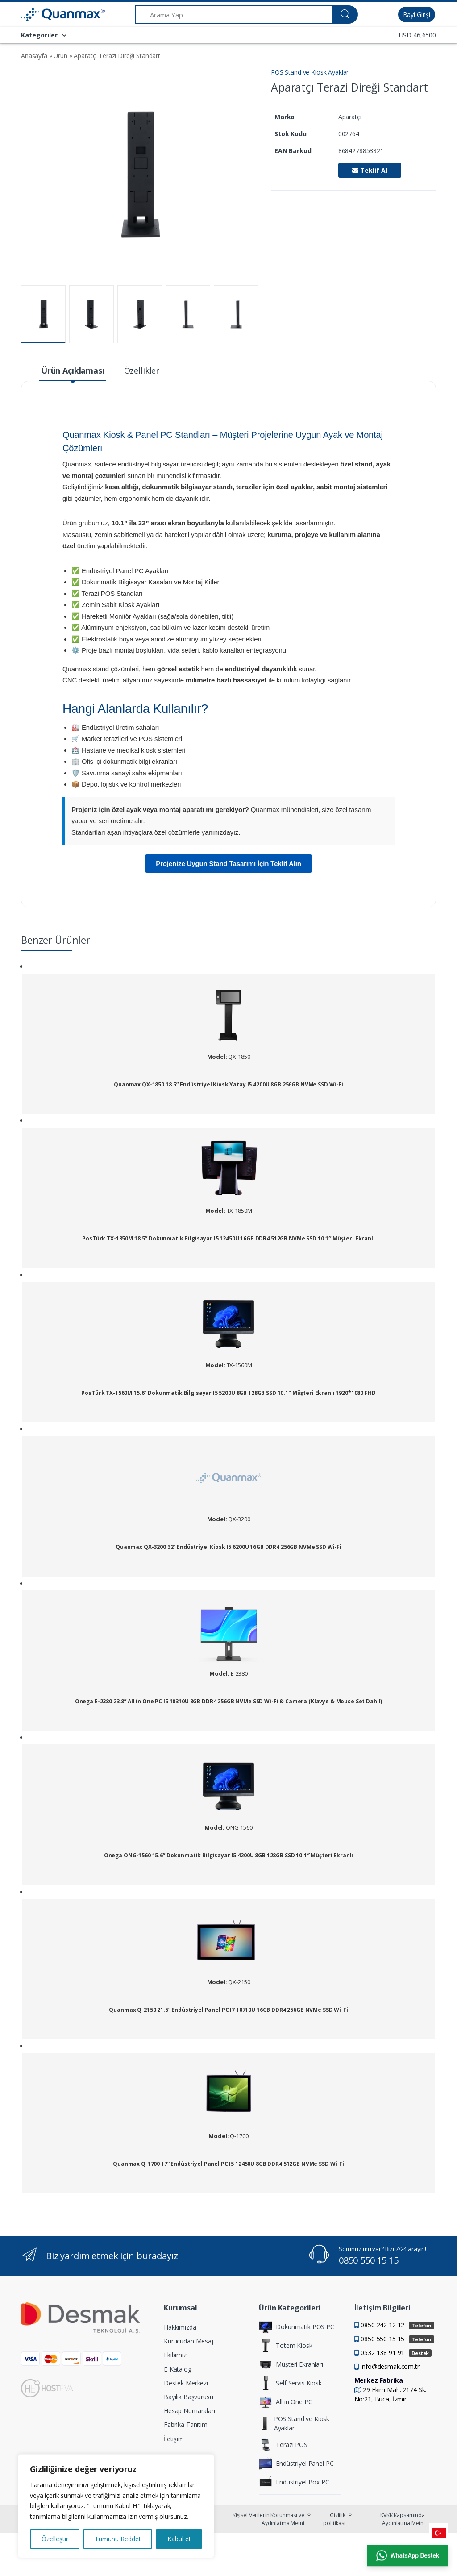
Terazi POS (283, 2444)
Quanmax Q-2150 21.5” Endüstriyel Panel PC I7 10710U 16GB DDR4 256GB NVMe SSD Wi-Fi (228, 2010)
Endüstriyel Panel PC (296, 2463)
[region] (116, 2506)
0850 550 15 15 (369, 2260)
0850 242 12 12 (397, 2325)
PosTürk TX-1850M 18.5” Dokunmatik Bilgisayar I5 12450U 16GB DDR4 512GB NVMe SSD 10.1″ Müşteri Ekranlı (228, 1238)
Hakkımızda (180, 2327)
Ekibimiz (175, 2355)
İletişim (174, 2439)
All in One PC (285, 2402)
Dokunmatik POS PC (296, 2327)
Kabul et (179, 2538)
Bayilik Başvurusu (188, 2397)
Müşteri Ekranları (291, 2364)
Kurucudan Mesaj (188, 2341)
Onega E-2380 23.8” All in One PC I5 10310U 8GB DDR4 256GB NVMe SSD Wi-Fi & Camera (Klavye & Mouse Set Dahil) (228, 1701)
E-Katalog (177, 2369)
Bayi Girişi (416, 14)
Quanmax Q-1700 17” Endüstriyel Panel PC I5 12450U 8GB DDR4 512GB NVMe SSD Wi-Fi (228, 2164)
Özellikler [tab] (142, 370)
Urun (60, 55)
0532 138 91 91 (396, 2352)
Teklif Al (369, 170)
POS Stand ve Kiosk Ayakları (310, 72)
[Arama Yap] (233, 14)
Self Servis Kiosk (290, 2383)
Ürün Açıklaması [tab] (72, 370)
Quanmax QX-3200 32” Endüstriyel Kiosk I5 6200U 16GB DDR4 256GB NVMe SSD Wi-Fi (228, 1547)
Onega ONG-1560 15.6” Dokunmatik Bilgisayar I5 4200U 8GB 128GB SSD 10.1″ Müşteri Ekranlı (228, 1855)
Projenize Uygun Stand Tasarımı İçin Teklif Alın (228, 863)
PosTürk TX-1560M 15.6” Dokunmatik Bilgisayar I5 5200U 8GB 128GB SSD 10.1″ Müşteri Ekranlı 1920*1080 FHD (228, 1393)
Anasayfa (34, 55)
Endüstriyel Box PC (294, 2482)
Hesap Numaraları (189, 2410)
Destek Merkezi (186, 2383)
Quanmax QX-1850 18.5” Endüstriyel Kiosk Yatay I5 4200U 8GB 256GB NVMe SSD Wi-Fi (228, 1084)
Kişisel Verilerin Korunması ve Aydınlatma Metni (268, 2519)
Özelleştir (55, 2538)
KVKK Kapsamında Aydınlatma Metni (402, 2519)
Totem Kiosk (285, 2345)
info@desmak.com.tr (390, 2366)
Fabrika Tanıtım (186, 2424)
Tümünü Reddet (118, 2538)
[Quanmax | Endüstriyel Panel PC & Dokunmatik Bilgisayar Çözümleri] (43, 15)
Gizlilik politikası (334, 2519)
